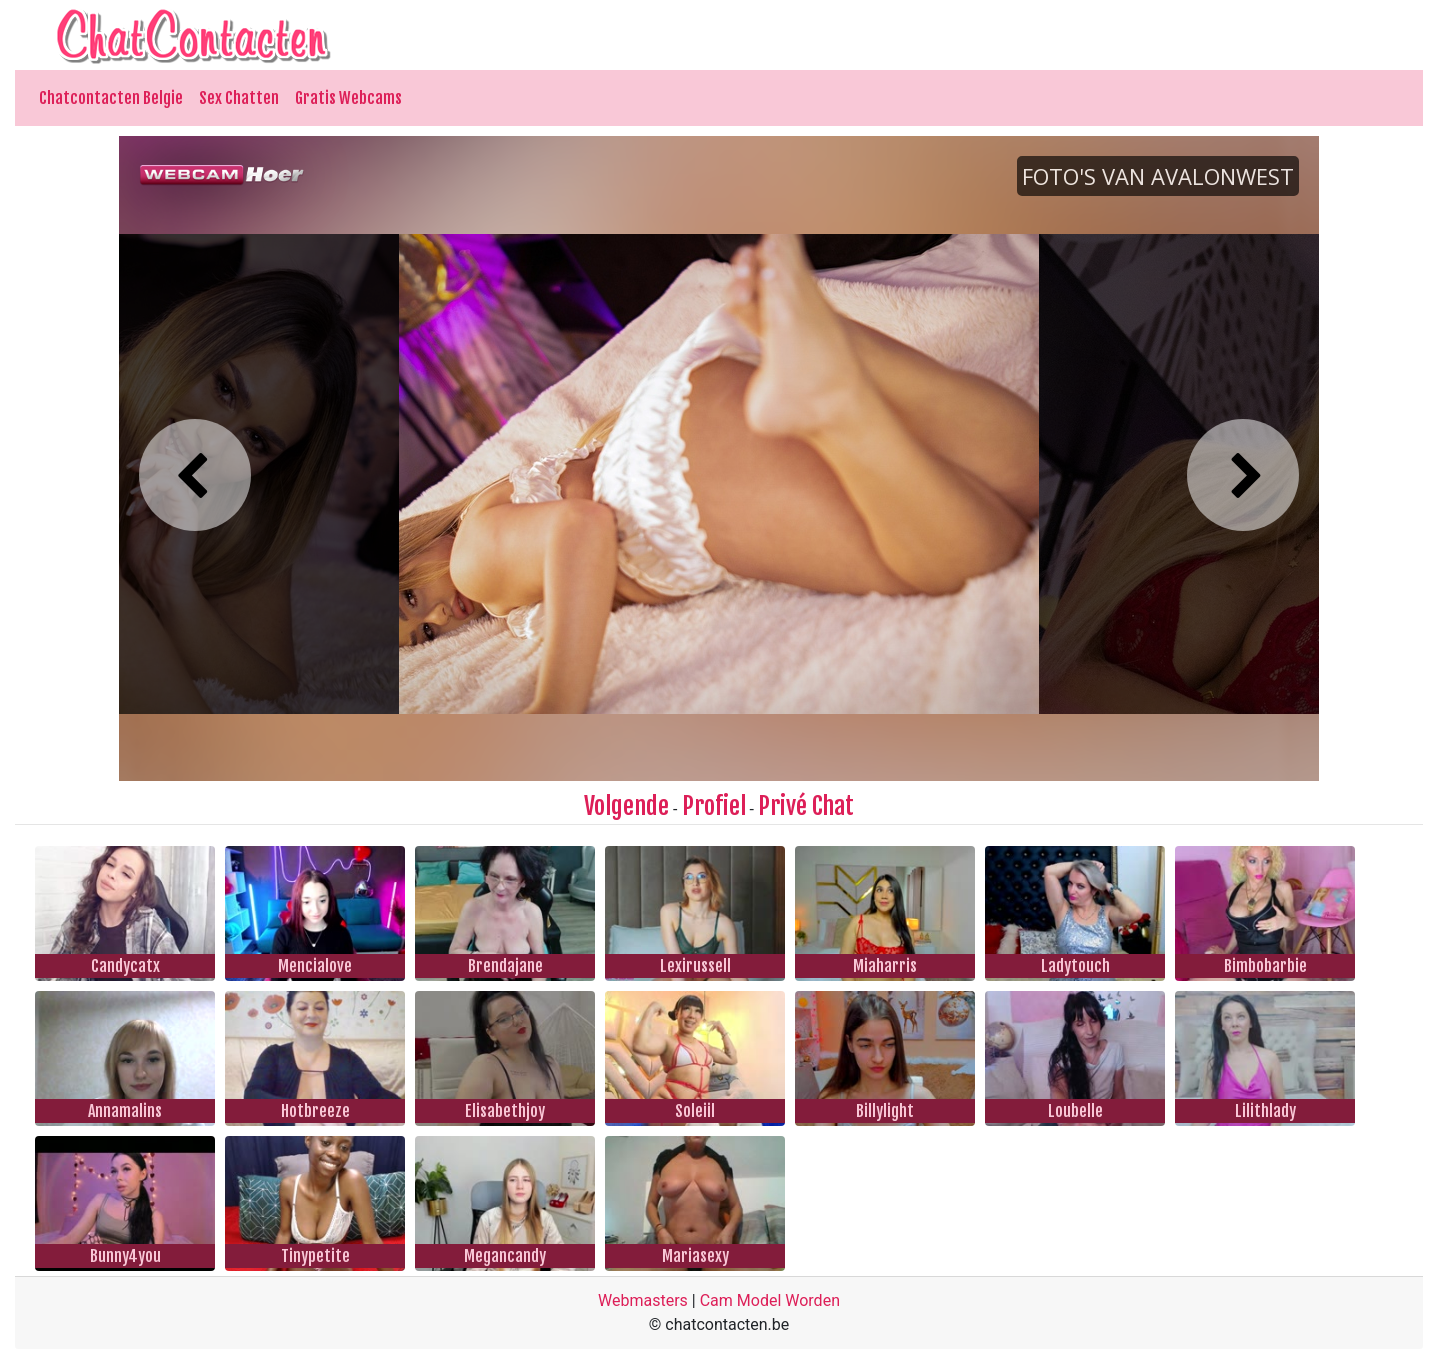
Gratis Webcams (348, 98)
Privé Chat (806, 806)
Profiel (714, 806)
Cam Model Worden (770, 1300)
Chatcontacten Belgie (111, 98)
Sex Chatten (239, 98)
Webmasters (643, 1300)
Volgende (626, 806)
